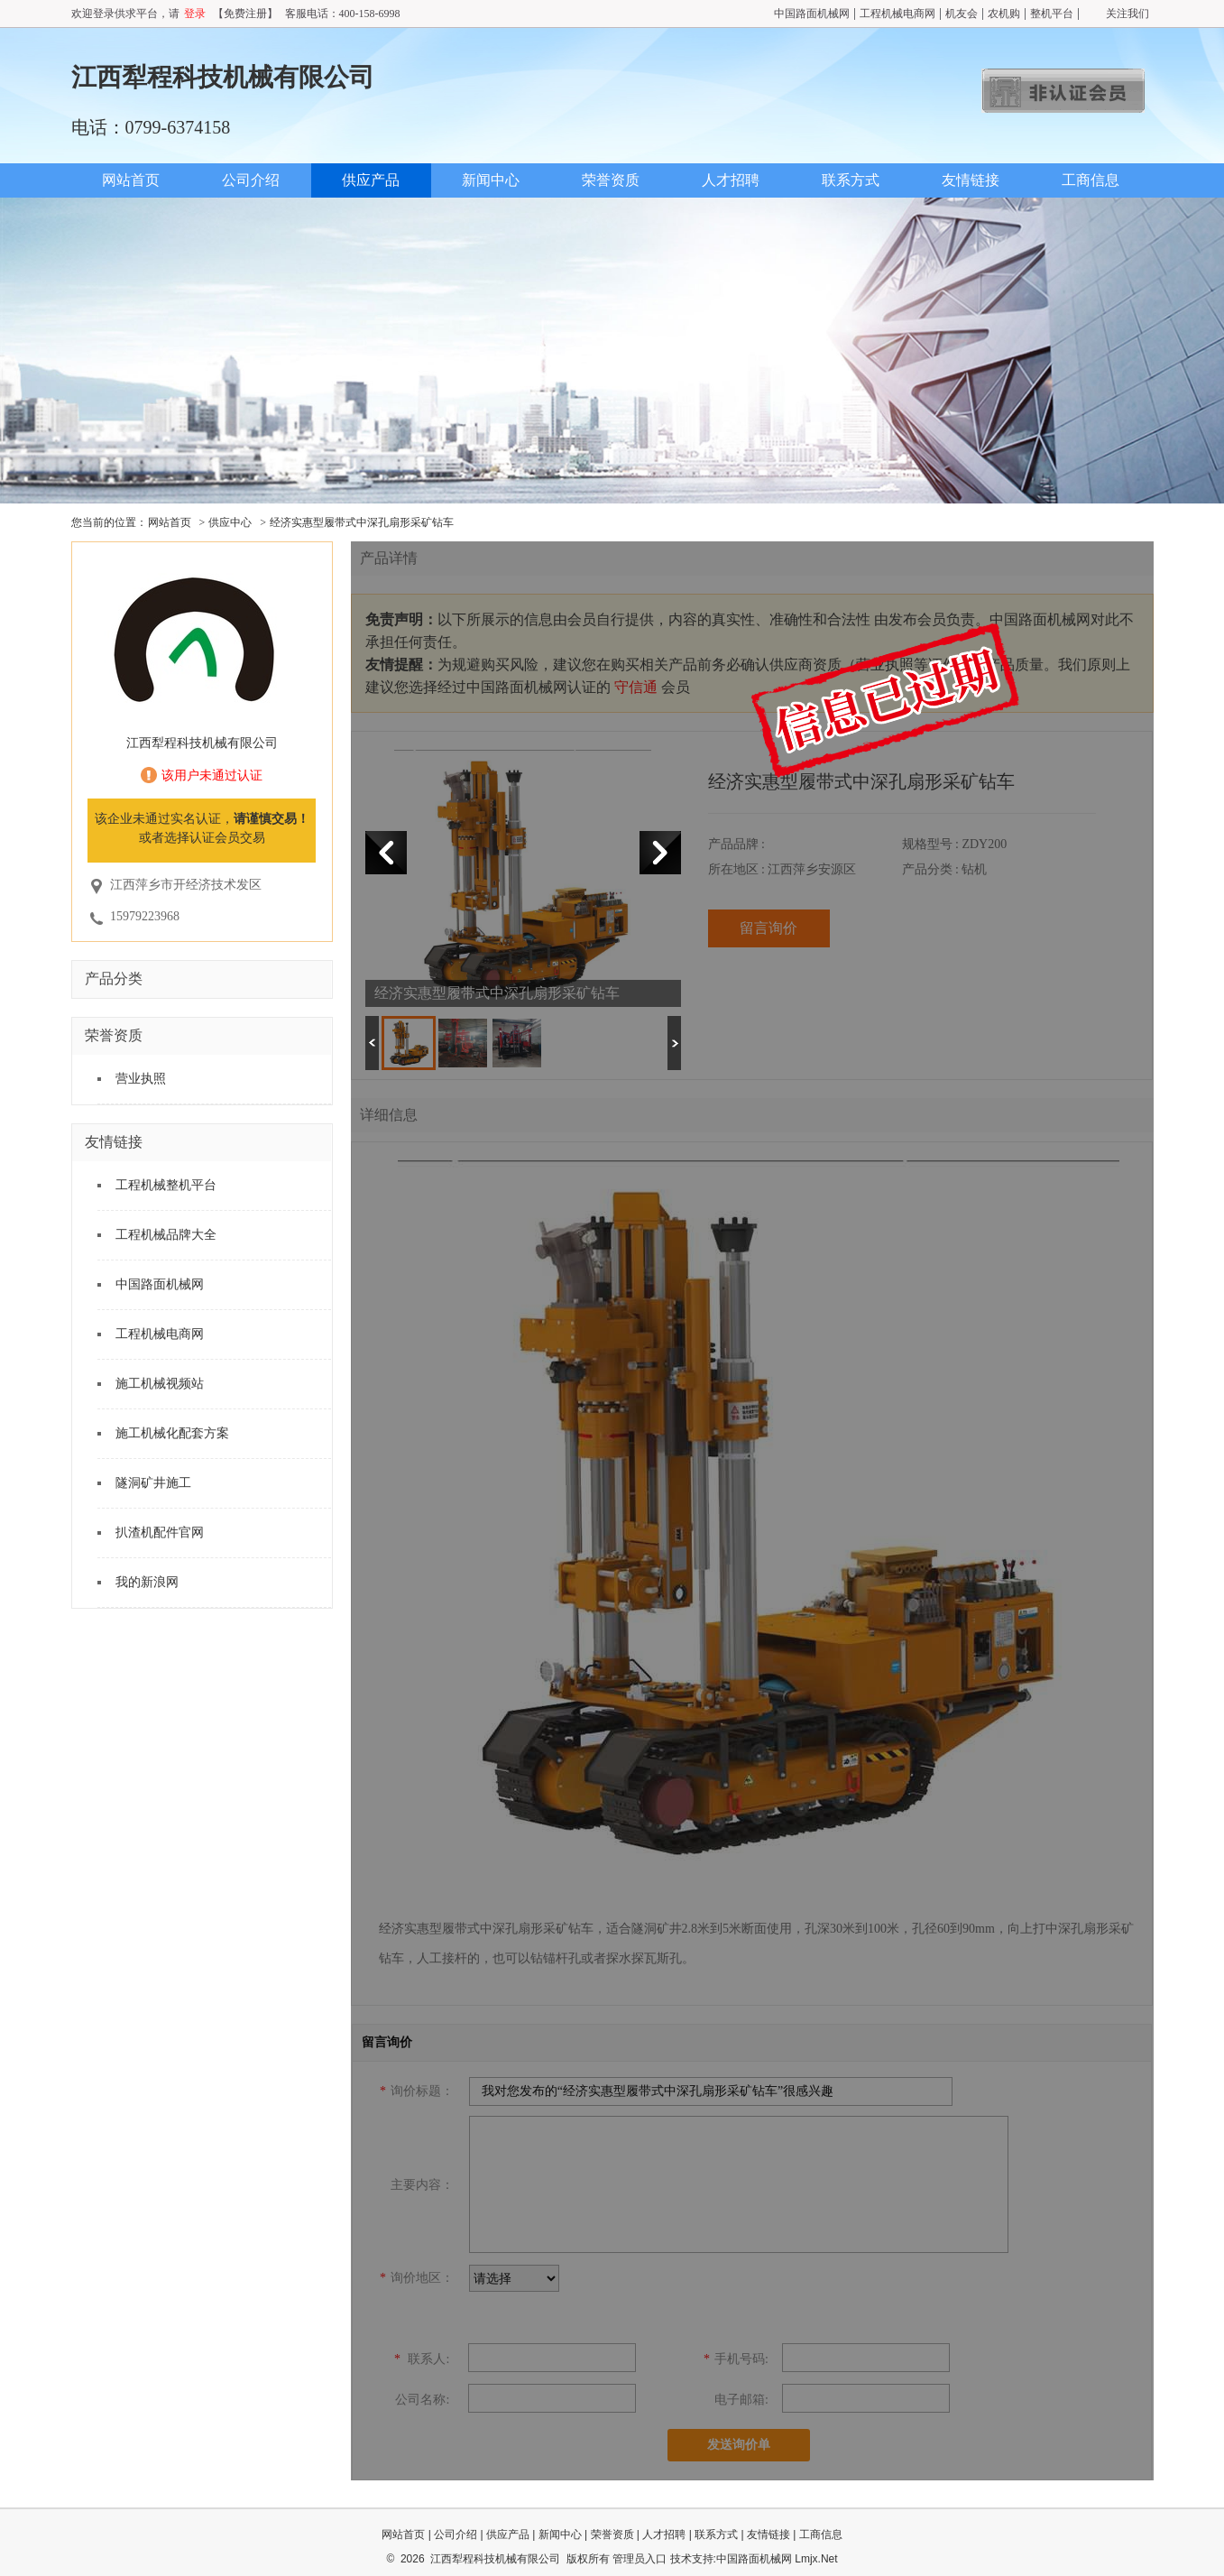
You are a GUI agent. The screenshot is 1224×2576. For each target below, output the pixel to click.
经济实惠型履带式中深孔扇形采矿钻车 (362, 522)
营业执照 (140, 1078)
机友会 (961, 13)
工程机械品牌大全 (165, 1235)
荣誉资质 (611, 180)
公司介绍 (251, 180)
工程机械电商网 (897, 13)
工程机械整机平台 (165, 1185)
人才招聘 (730, 180)
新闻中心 (491, 180)
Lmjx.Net (816, 2559)
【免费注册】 (245, 13)
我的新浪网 (147, 1582)
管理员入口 (639, 2559)
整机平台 (1051, 13)
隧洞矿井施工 (153, 1483)
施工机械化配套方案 (172, 1433)
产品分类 (114, 978)
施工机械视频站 (159, 1383)
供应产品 (371, 180)
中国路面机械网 (812, 13)
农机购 (1004, 13)
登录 (195, 13)
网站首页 (131, 180)
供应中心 (230, 522)
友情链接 (970, 180)
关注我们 (1127, 13)
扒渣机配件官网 (159, 1532)
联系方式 (850, 180)
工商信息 (1090, 180)
